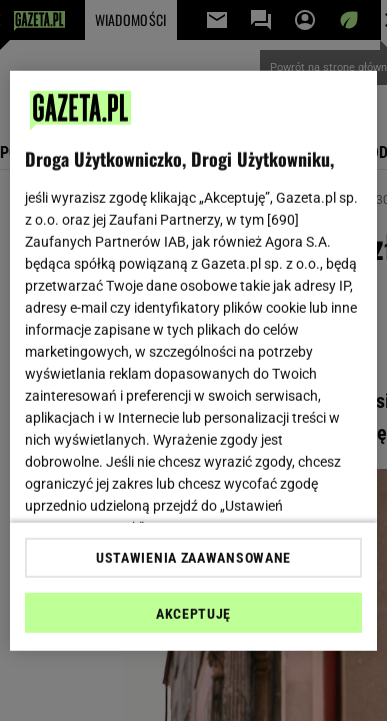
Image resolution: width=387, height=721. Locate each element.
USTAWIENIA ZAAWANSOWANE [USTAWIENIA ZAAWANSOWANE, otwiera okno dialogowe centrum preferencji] (193, 558)
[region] (194, 360)
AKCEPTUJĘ (193, 614)
